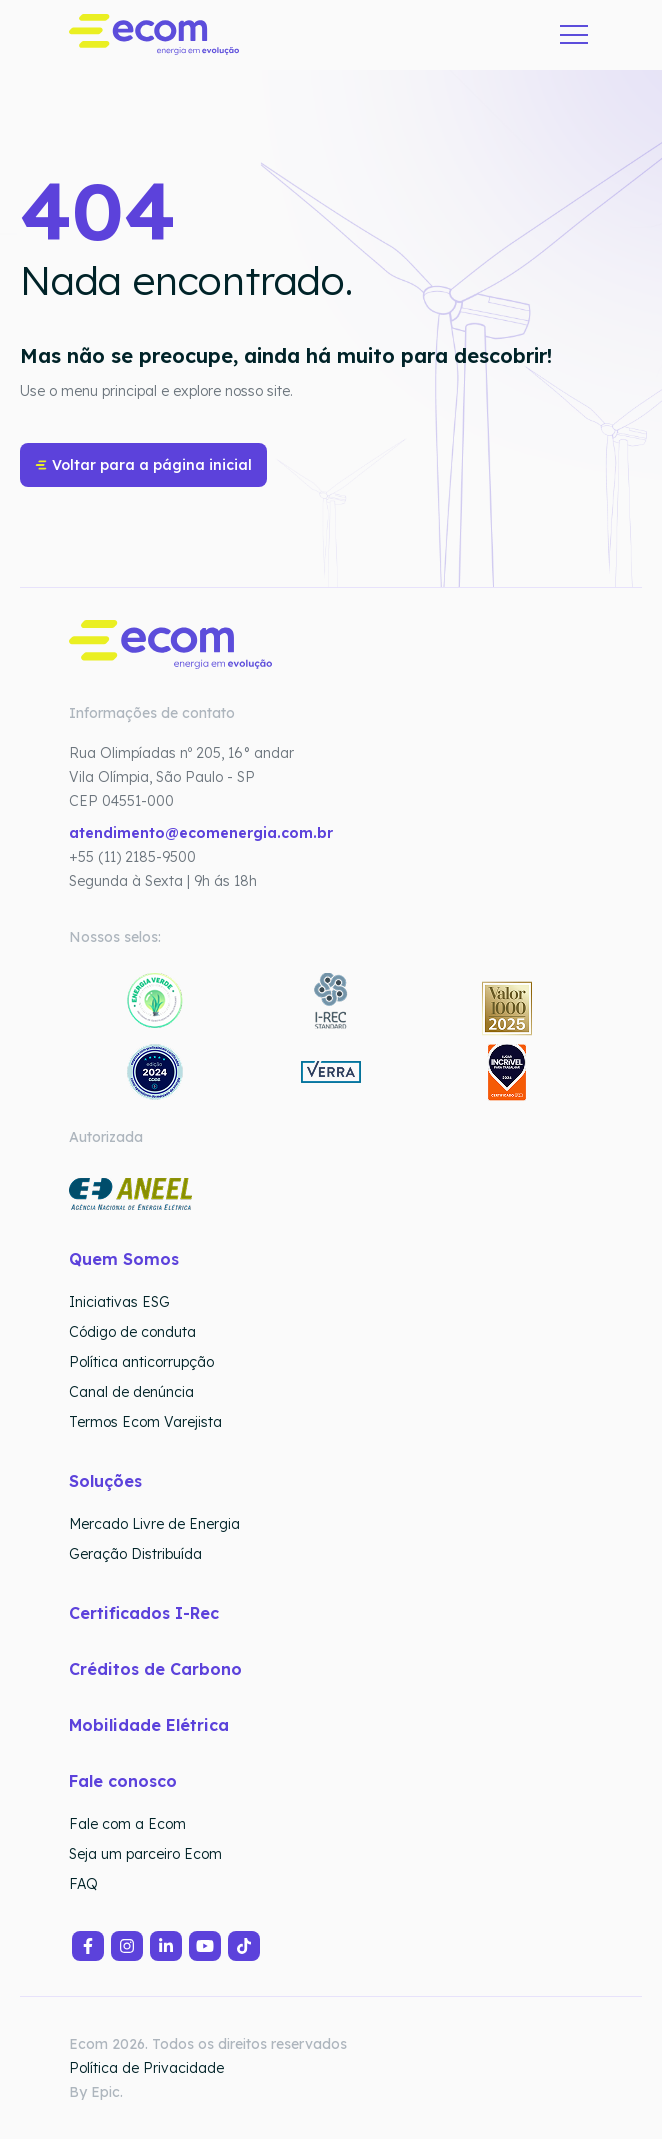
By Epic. (96, 2092)
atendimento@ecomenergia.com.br (201, 833)
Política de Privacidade (146, 2068)
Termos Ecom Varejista (145, 1422)
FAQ (83, 1884)
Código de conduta (132, 1332)
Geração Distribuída (135, 1554)
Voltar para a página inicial (143, 465)
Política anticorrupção (141, 1362)
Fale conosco (123, 1781)
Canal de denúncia (131, 1392)
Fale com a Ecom (127, 1824)
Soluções (105, 1481)
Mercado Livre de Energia (154, 1524)
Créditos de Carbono (158, 1669)
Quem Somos (124, 1259)
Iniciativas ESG (119, 1302)
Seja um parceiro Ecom (145, 1854)
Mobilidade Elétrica (149, 1725)
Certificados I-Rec (144, 1613)
